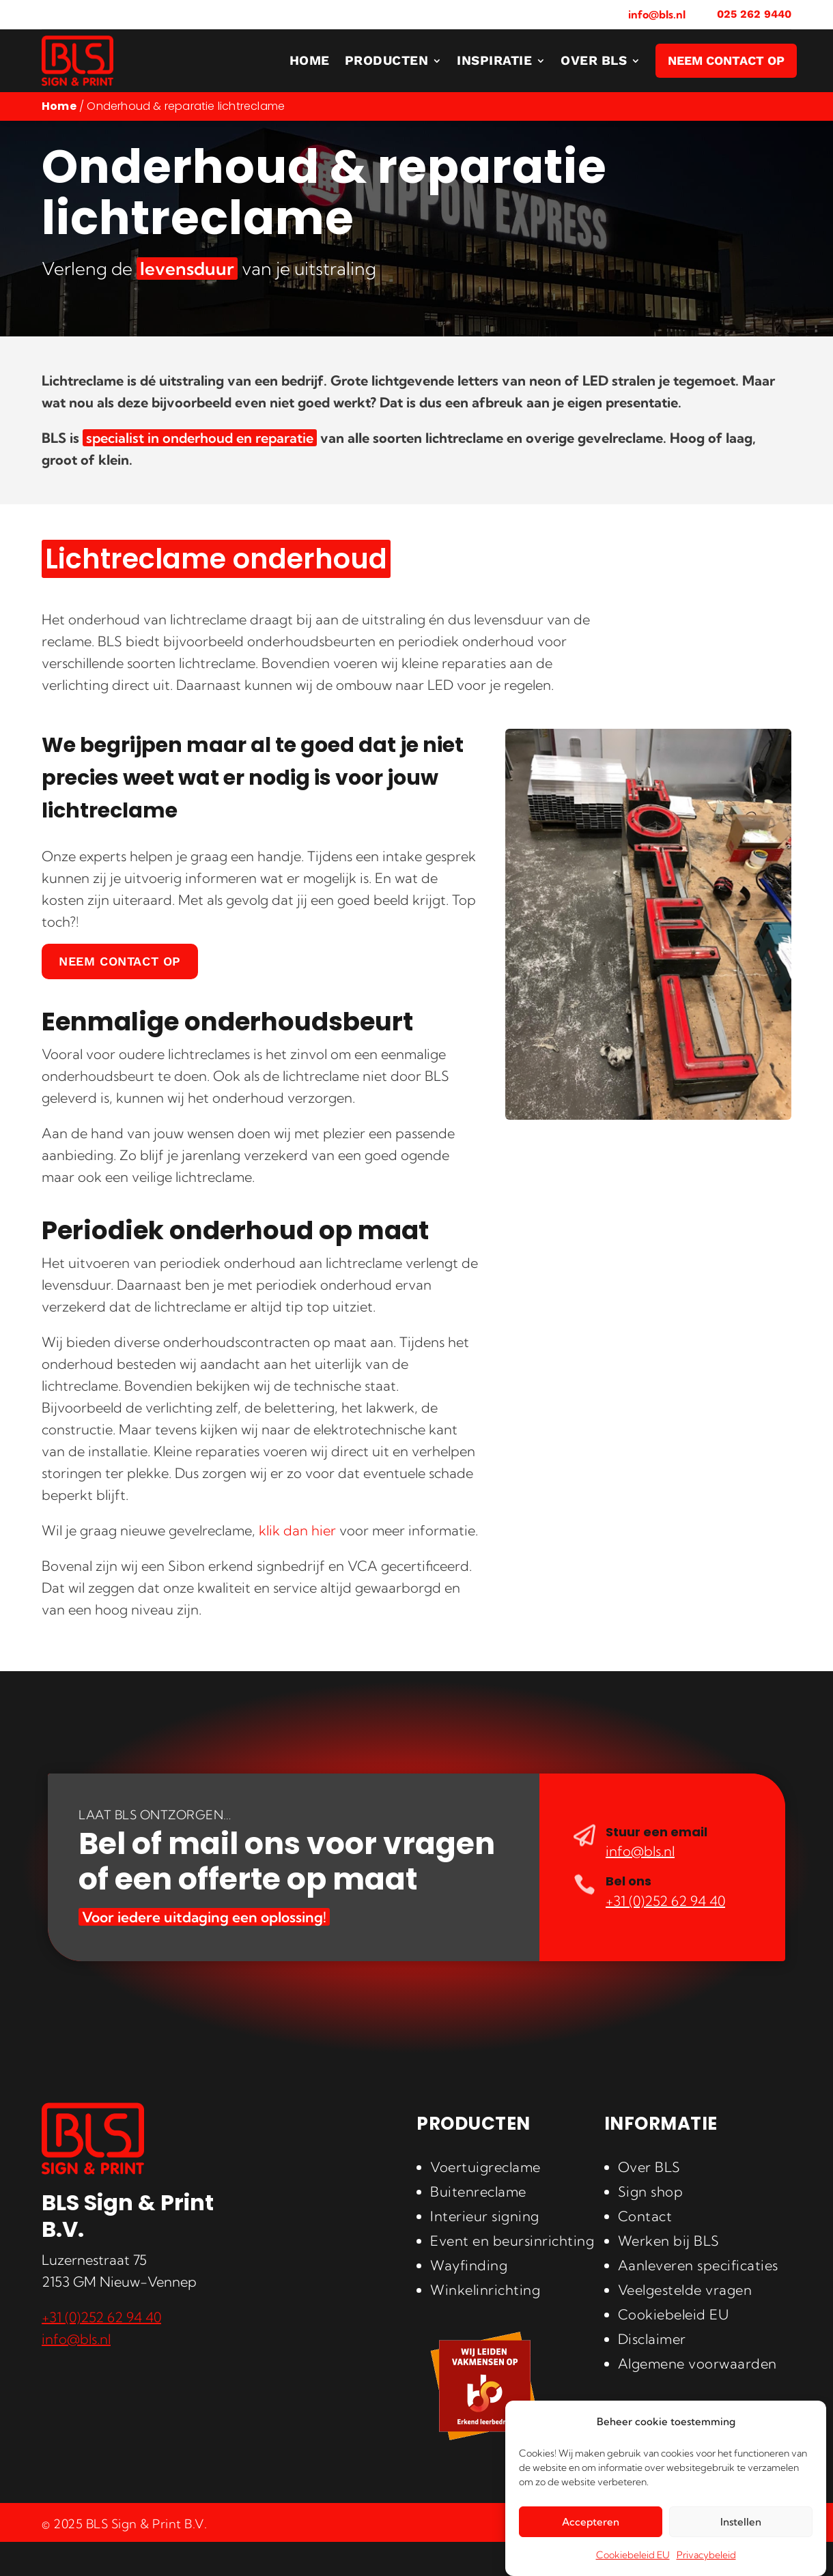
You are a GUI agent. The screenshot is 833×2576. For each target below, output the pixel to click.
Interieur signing (484, 2216)
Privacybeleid (706, 2555)
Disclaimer (652, 2338)
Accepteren (590, 2521)
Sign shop (650, 2191)
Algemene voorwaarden (697, 2363)
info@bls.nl (657, 14)
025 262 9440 (754, 14)
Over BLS (649, 2166)
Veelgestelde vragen (685, 2289)
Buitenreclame (478, 2191)
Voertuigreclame (485, 2166)
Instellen (740, 2521)
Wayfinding (468, 2265)
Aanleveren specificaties (698, 2265)
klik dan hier (297, 1530)
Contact (645, 2216)
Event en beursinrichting (512, 2240)
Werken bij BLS (669, 2240)
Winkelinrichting (485, 2289)
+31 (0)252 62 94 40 (665, 1900)
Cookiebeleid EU (633, 2555)
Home (59, 106)
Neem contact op (120, 961)
